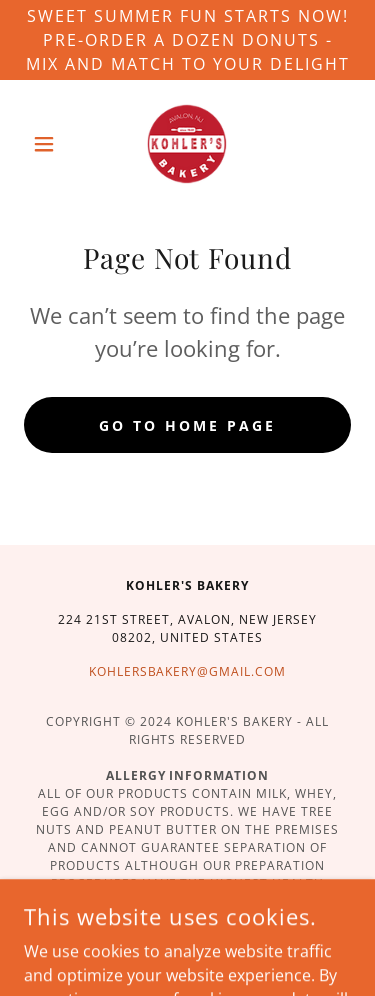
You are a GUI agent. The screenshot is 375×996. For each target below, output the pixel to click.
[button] (48, 144)
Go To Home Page (187, 425)
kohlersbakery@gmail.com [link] (188, 671)
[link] (187, 144)
